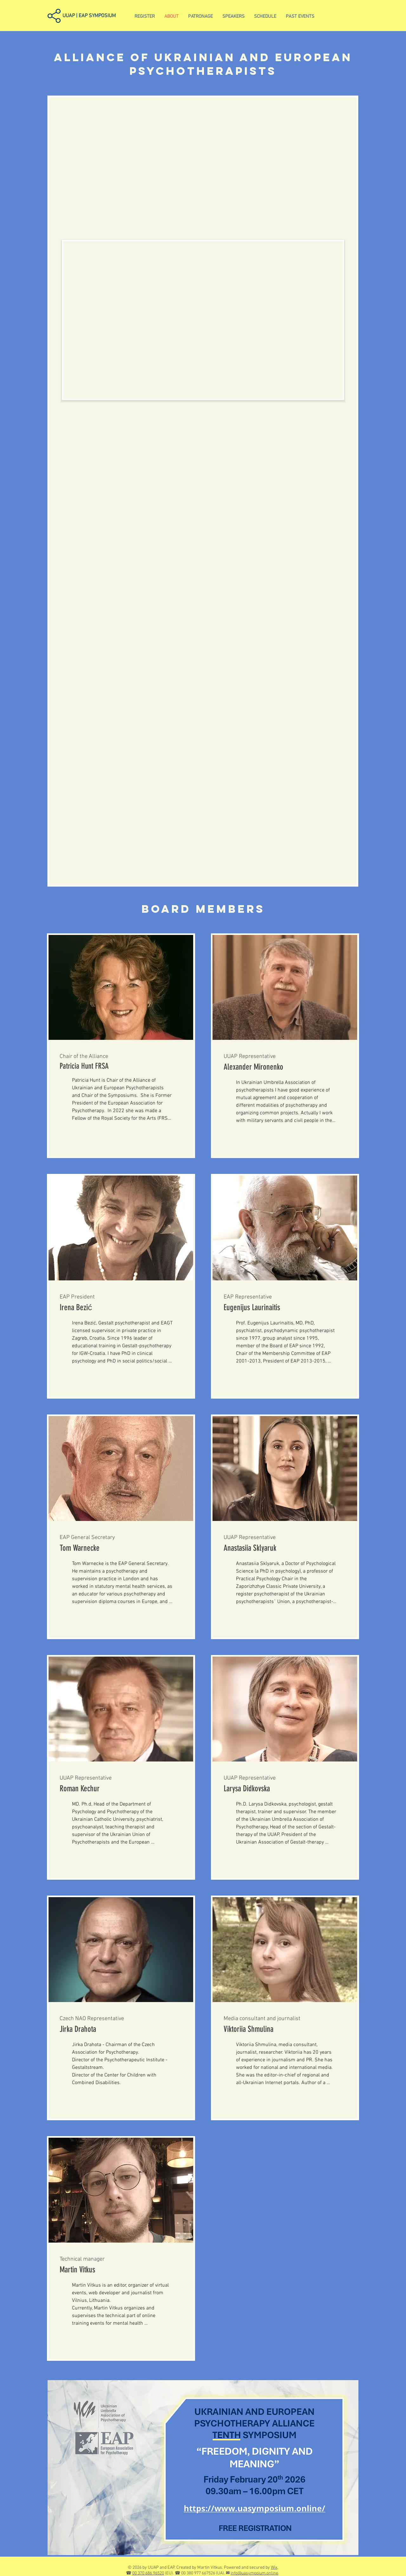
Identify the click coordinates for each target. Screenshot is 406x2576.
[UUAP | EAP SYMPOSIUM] (95, 16)
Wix (274, 2567)
